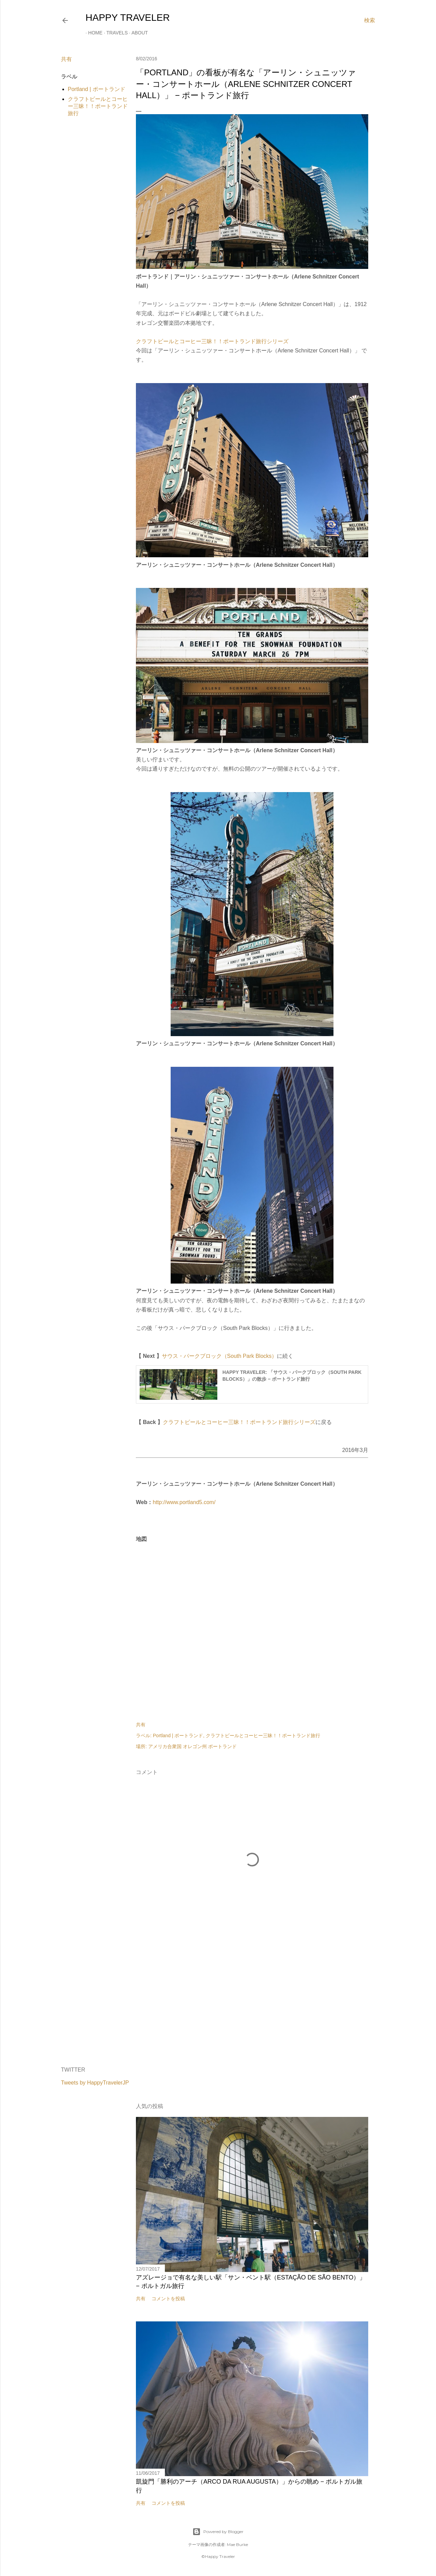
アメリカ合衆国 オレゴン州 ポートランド (192, 1746)
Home (92, 32)
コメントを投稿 (168, 2298)
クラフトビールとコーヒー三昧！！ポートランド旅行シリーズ (212, 341)
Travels (114, 32)
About (137, 32)
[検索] (369, 20)
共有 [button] (66, 59)
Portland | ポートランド (96, 89)
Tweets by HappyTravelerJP (95, 2083)
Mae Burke (237, 2544)
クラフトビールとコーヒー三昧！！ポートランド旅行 (98, 106)
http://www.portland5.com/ (184, 1502)
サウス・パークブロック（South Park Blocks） (219, 1356)
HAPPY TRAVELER (127, 17)
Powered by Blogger (218, 2532)
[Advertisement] (252, 2002)
